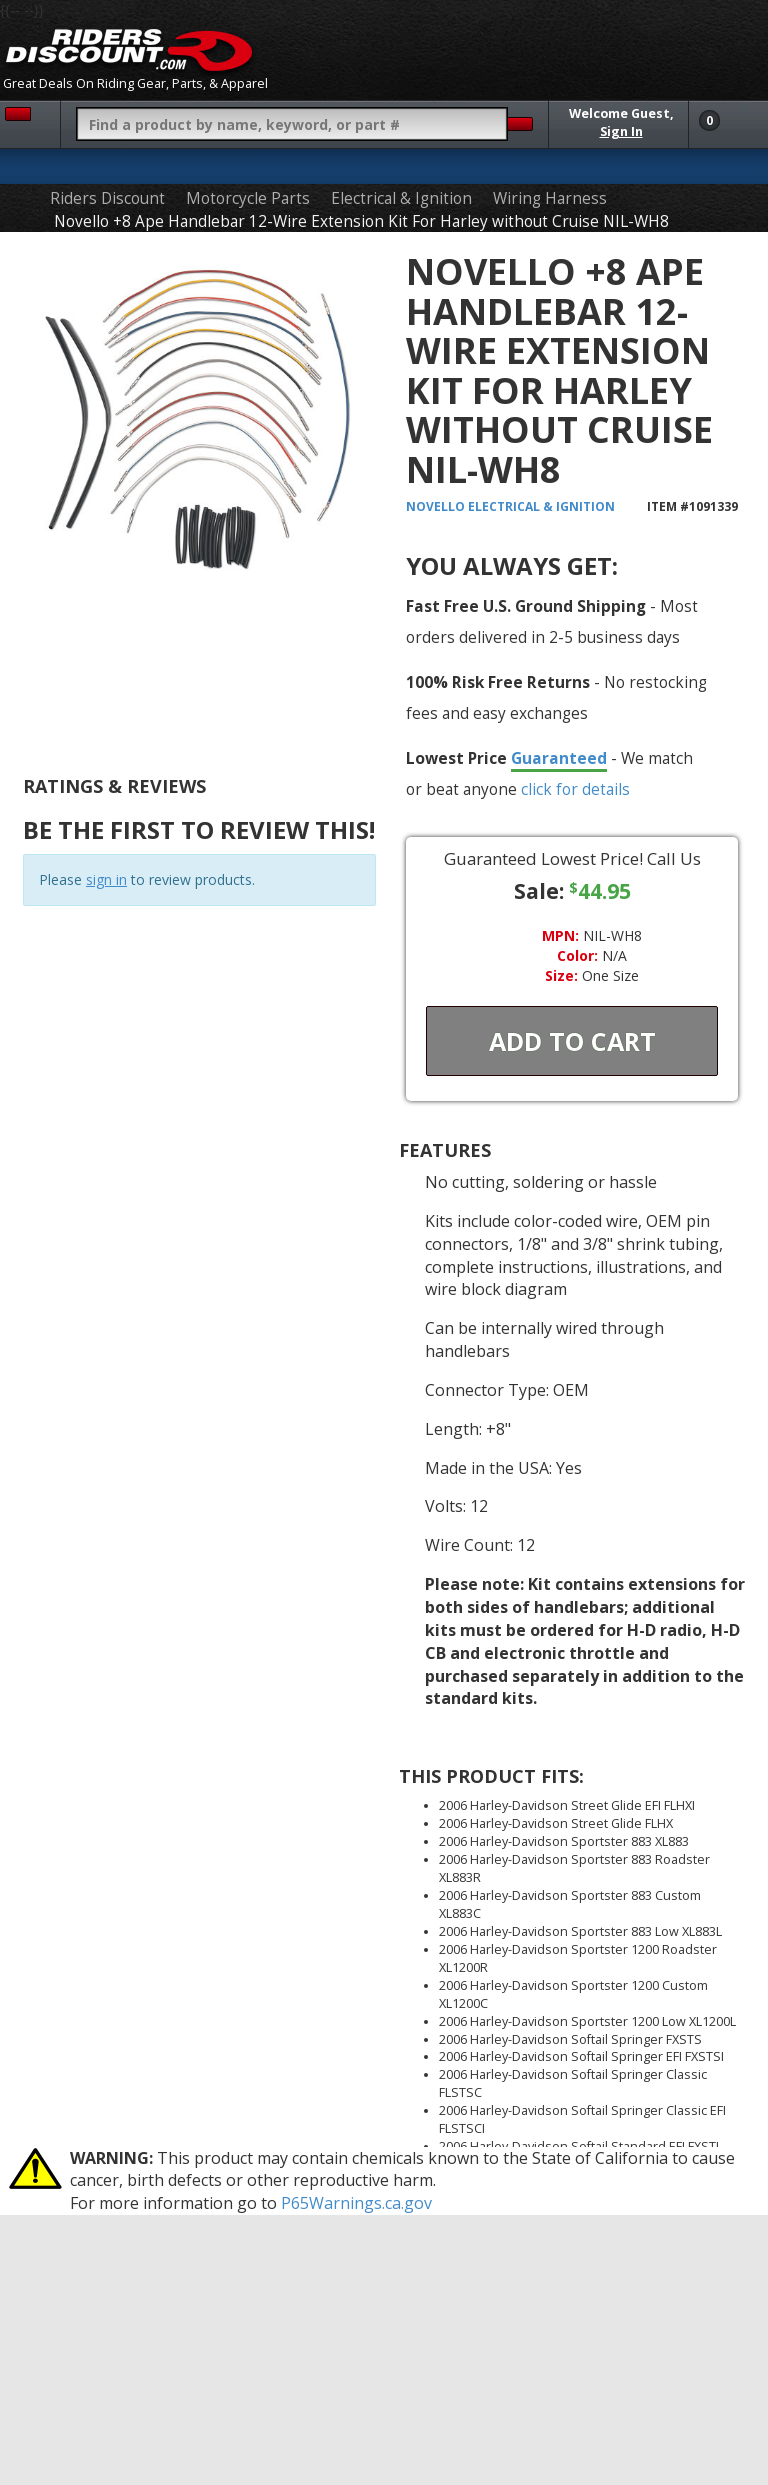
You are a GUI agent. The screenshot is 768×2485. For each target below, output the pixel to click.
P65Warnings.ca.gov (356, 2203)
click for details (575, 789)
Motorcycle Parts (248, 198)
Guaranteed (559, 758)
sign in (106, 879)
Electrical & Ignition (401, 198)
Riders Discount (107, 198)
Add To (572, 1041)
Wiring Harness (550, 198)
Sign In (621, 131)
